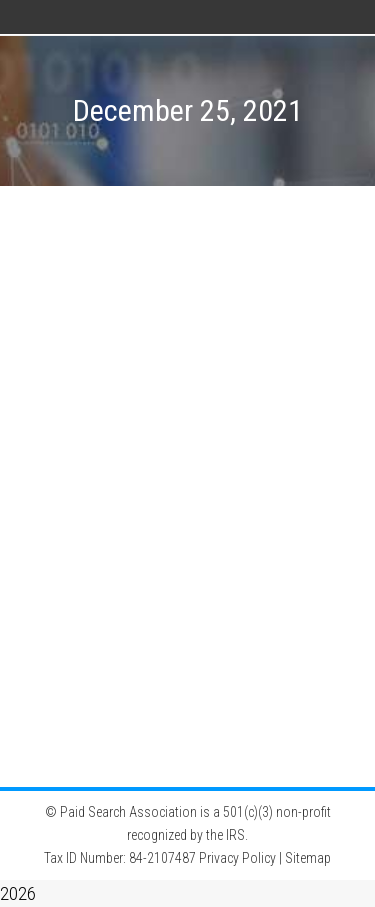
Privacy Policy (237, 858)
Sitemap (308, 858)
